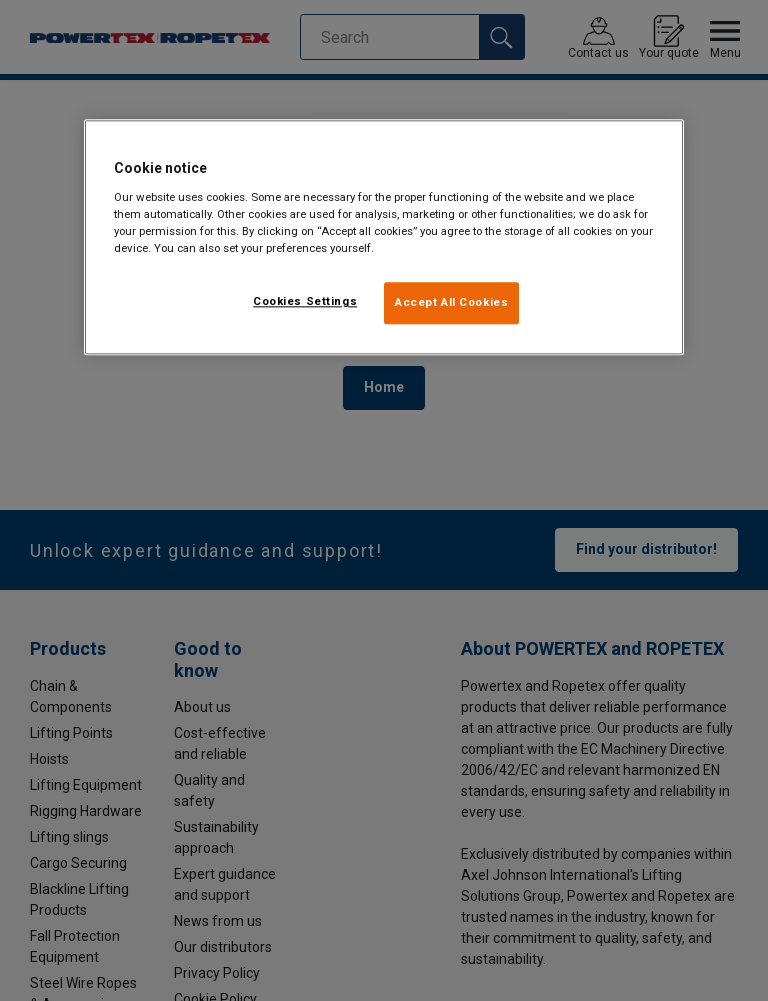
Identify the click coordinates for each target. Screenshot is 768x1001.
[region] (384, 237)
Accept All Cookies (451, 302)
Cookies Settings (305, 301)
